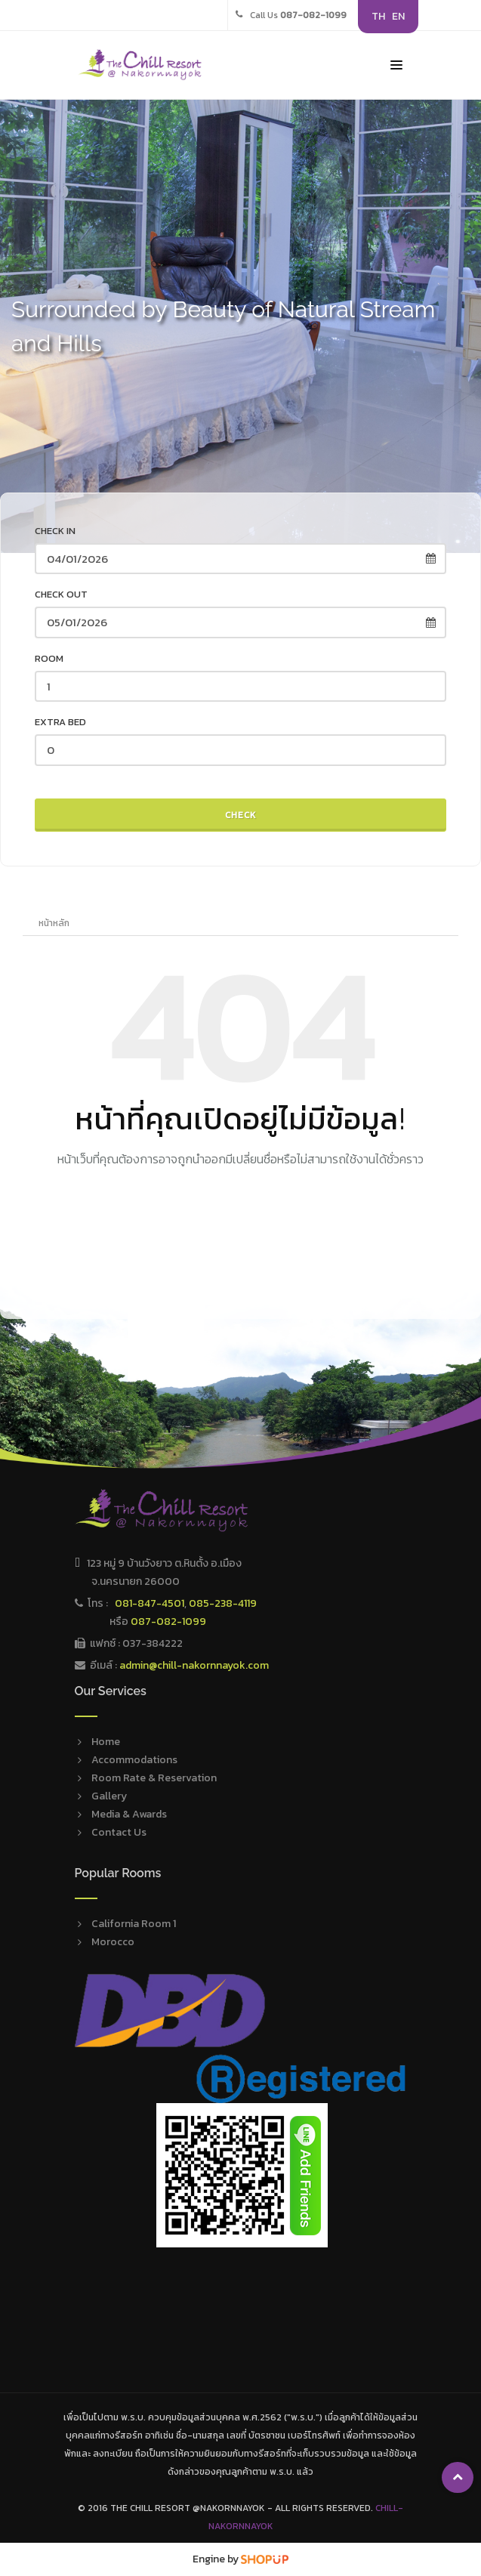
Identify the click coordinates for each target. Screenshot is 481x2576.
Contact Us (118, 1832)
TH (378, 16)
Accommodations (134, 1760)
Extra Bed (60, 722)
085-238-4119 (223, 1603)
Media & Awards (129, 1814)
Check (241, 815)
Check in (55, 531)
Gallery (109, 1796)
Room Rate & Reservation (154, 1778)
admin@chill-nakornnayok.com (194, 1665)
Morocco (112, 1942)
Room (49, 658)
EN (398, 16)
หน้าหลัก (54, 923)
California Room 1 (133, 1924)
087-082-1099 (168, 1621)
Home (105, 1742)
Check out (61, 594)
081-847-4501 (149, 1603)
